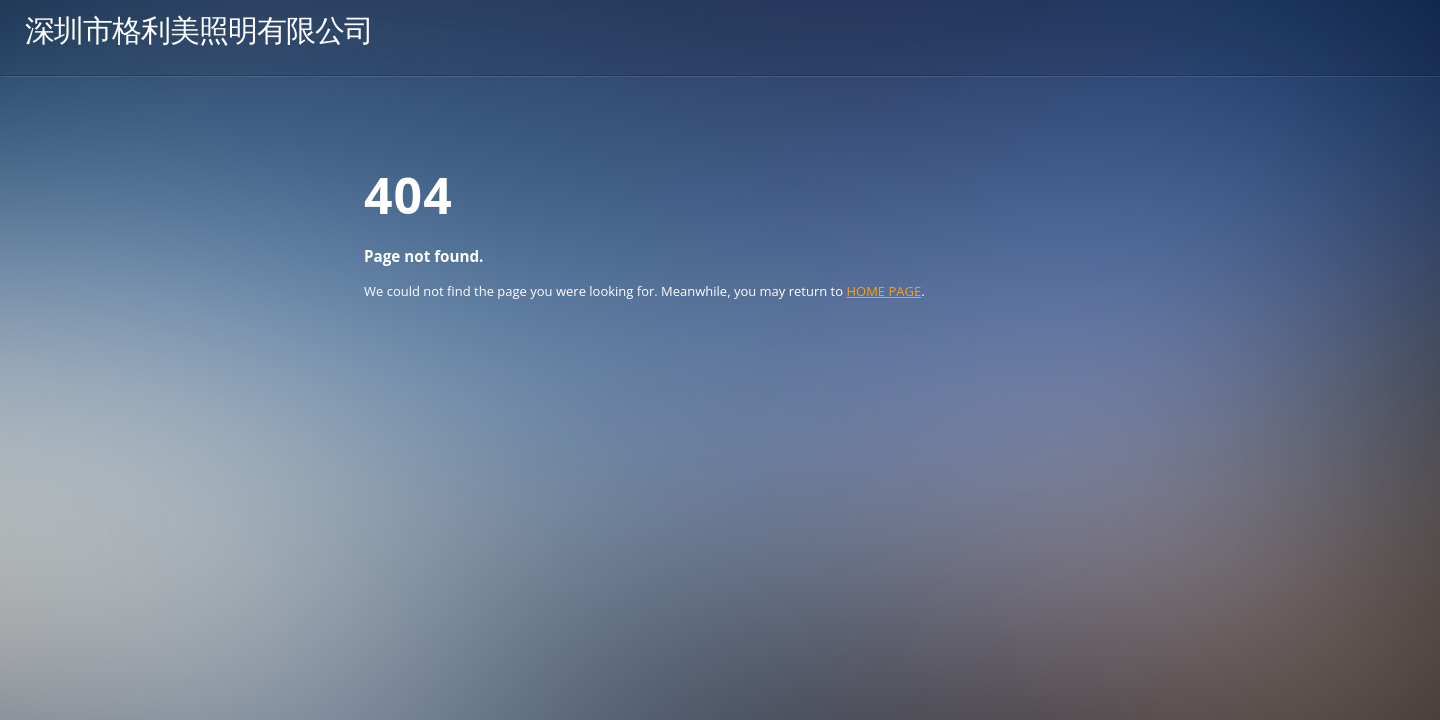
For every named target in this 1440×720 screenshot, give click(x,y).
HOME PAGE (883, 291)
